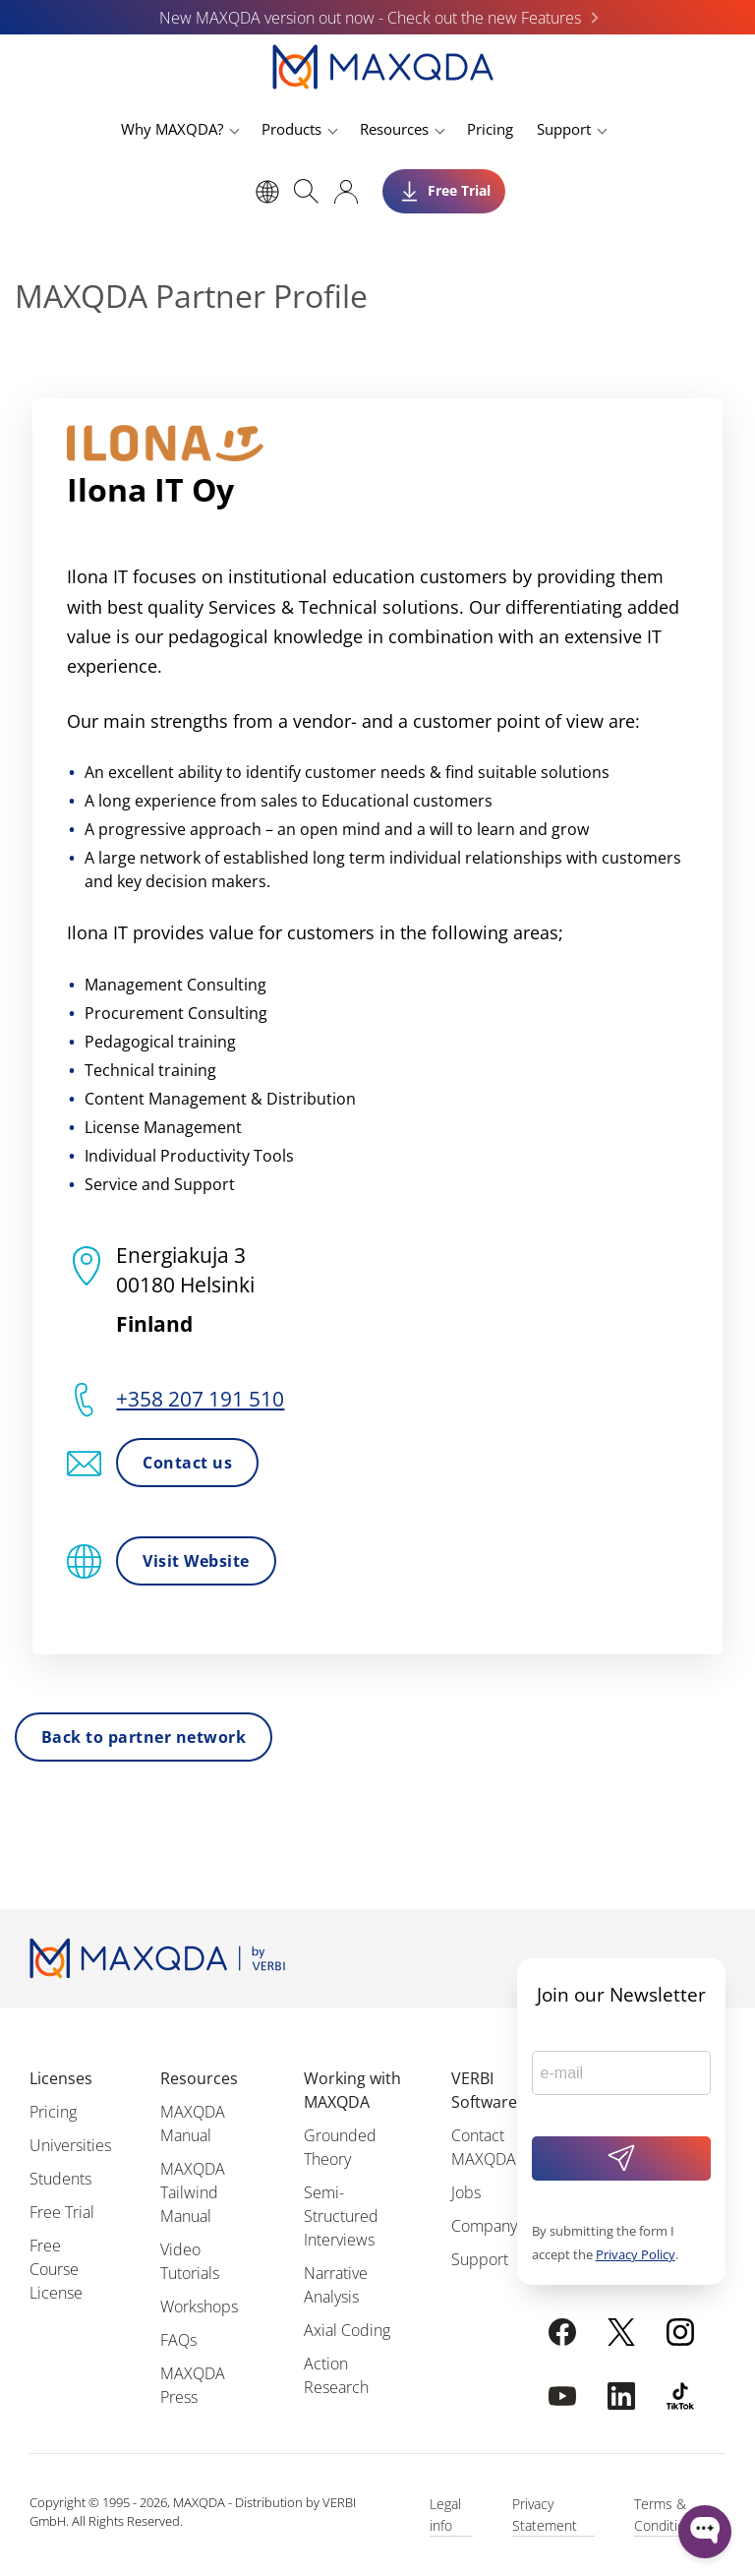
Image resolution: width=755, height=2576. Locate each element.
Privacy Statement (544, 2514)
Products (291, 129)
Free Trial (61, 2212)
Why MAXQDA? (172, 129)
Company (484, 2226)
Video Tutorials (189, 2261)
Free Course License (56, 2269)
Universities (70, 2145)
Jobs (466, 2192)
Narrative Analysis (336, 2284)
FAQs (178, 2340)
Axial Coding (347, 2330)
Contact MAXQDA (483, 2147)
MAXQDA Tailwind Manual (192, 2192)
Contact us (187, 1462)
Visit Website (196, 1561)
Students (60, 2178)
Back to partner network (143, 1737)
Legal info (445, 2514)
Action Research (336, 2375)
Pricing (490, 129)
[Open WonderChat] (704, 2531)
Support (564, 129)
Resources (394, 129)
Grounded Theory (340, 2147)
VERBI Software (484, 2090)
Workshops (199, 2306)
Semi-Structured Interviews (341, 2216)
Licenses (60, 2078)
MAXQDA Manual (192, 2123)
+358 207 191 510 (200, 1398)
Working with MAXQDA (352, 2090)
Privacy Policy (635, 2254)
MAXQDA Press (192, 2385)
